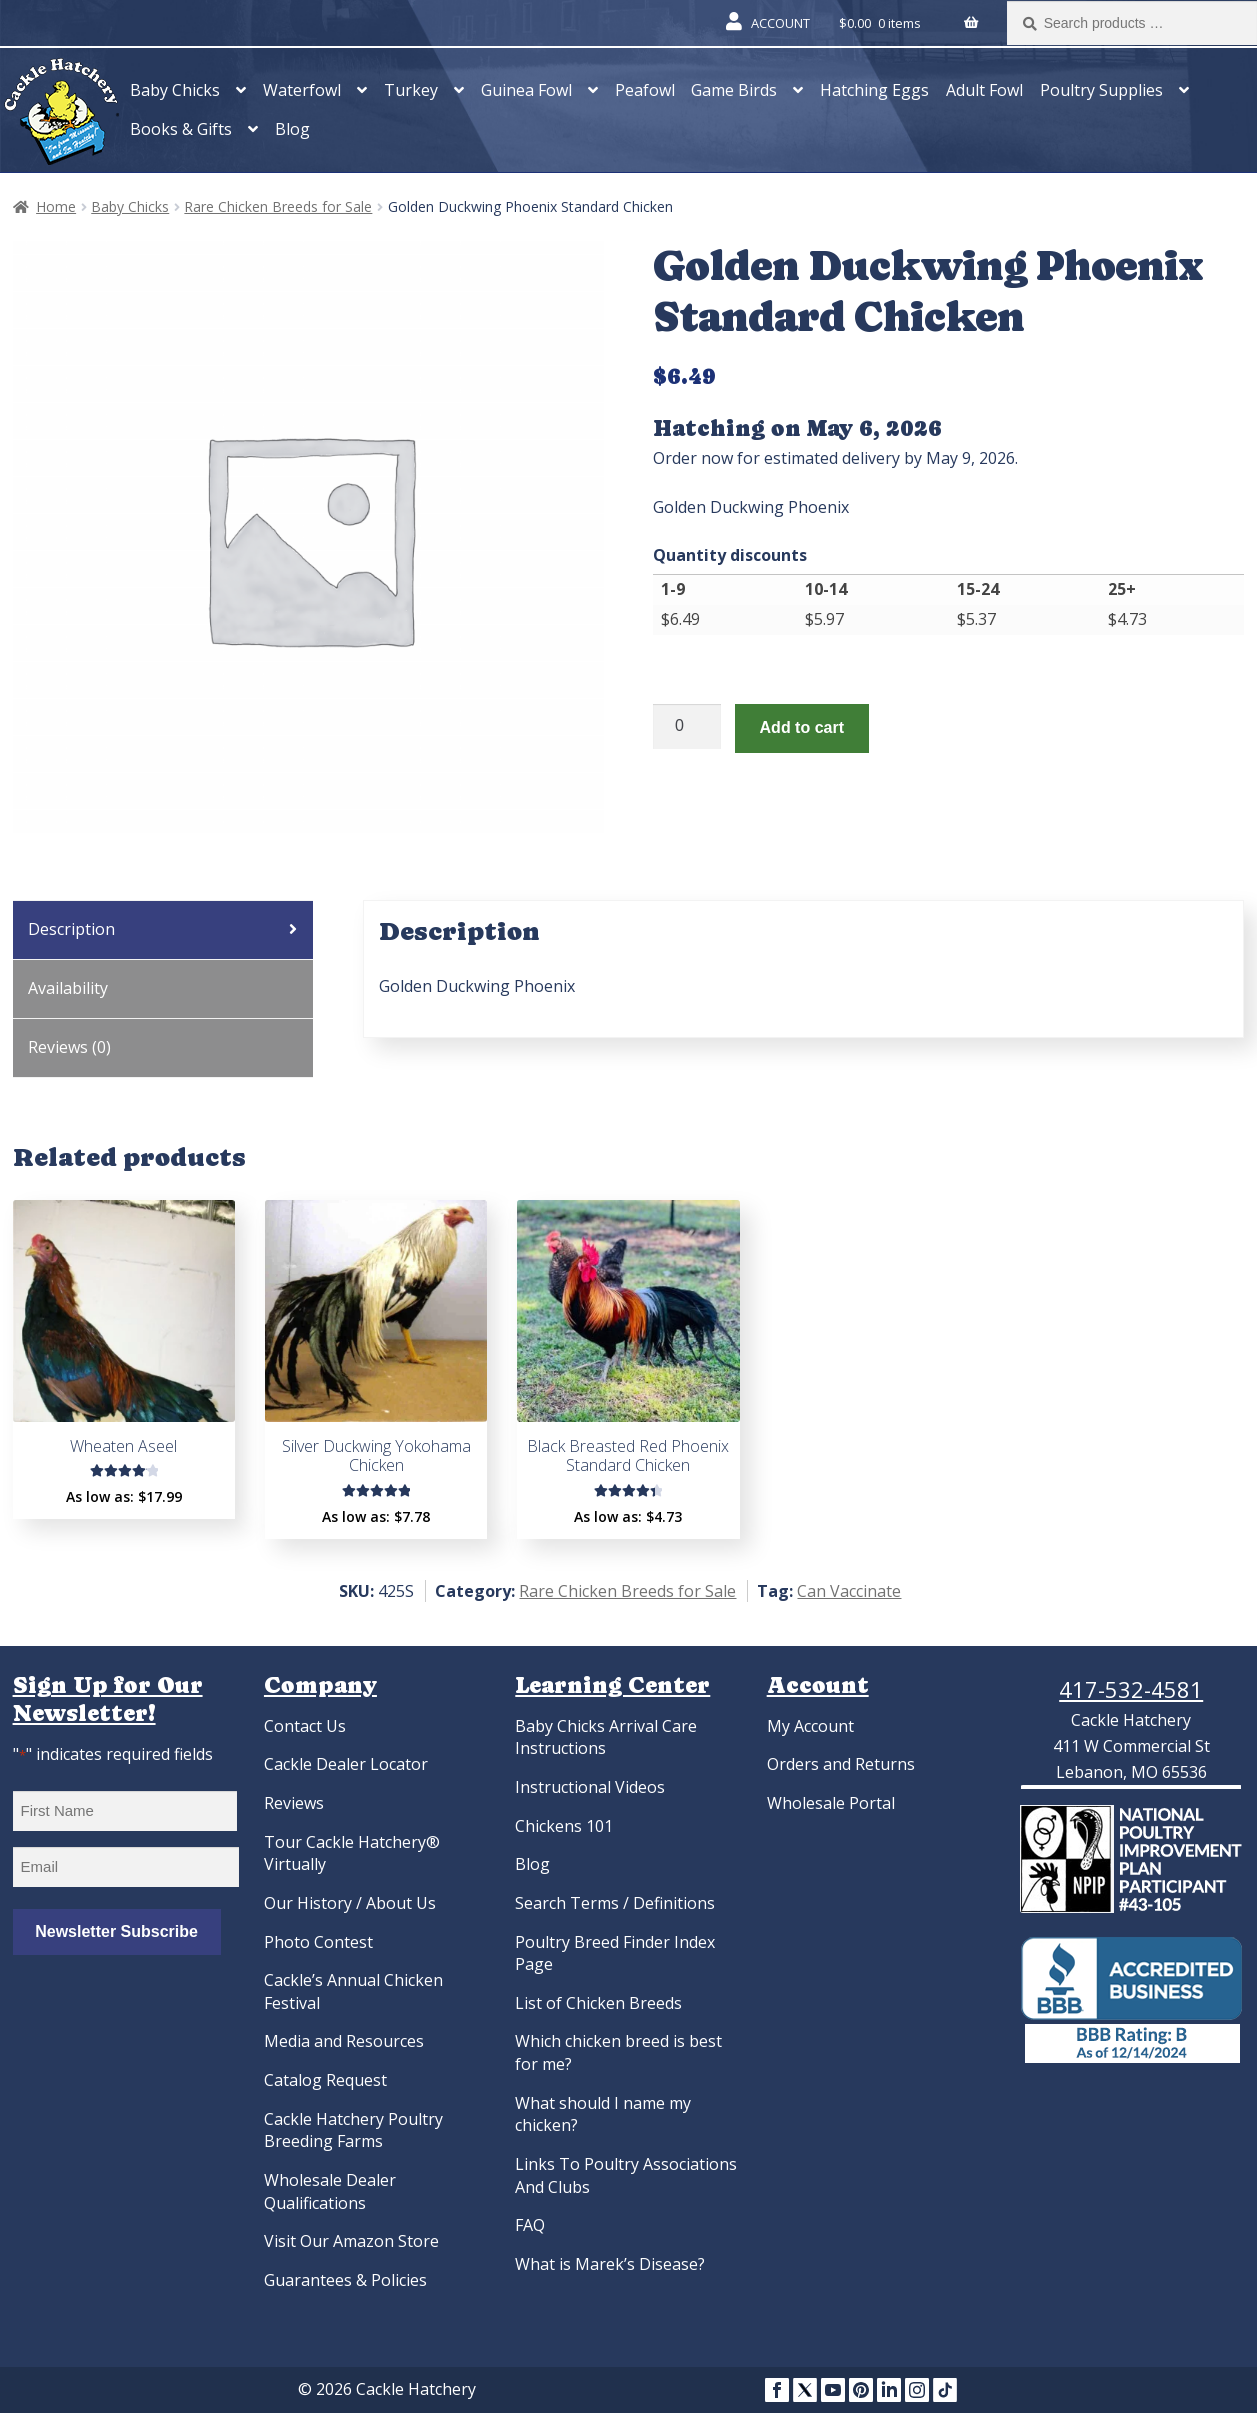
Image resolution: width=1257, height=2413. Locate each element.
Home (56, 206)
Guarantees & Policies (345, 2280)
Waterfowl (302, 90)
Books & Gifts (181, 129)
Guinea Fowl (526, 90)
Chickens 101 (564, 1826)
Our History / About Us (350, 1903)
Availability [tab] (68, 988)
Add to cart (802, 727)
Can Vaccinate (849, 1591)
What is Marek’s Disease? (610, 2264)
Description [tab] (71, 929)
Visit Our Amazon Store (351, 2241)
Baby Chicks (175, 90)
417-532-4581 (1131, 1689)
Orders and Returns (841, 1764)
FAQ (530, 2225)
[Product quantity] (687, 727)
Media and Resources (344, 2041)
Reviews (294, 1803)
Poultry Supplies (1101, 90)
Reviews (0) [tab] (69, 1047)
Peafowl (645, 90)
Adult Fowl (984, 90)
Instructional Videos (590, 1787)
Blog (292, 129)
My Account (810, 1726)
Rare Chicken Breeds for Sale (278, 206)
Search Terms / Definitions (615, 1903)
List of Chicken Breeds (598, 2003)
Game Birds (734, 90)
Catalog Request (325, 2080)
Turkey (411, 90)
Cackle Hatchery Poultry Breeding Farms (353, 2130)
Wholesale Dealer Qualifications (330, 2191)
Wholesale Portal (831, 1803)
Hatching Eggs (874, 90)
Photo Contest (318, 1942)
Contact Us (305, 1726)
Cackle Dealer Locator (346, 1764)
